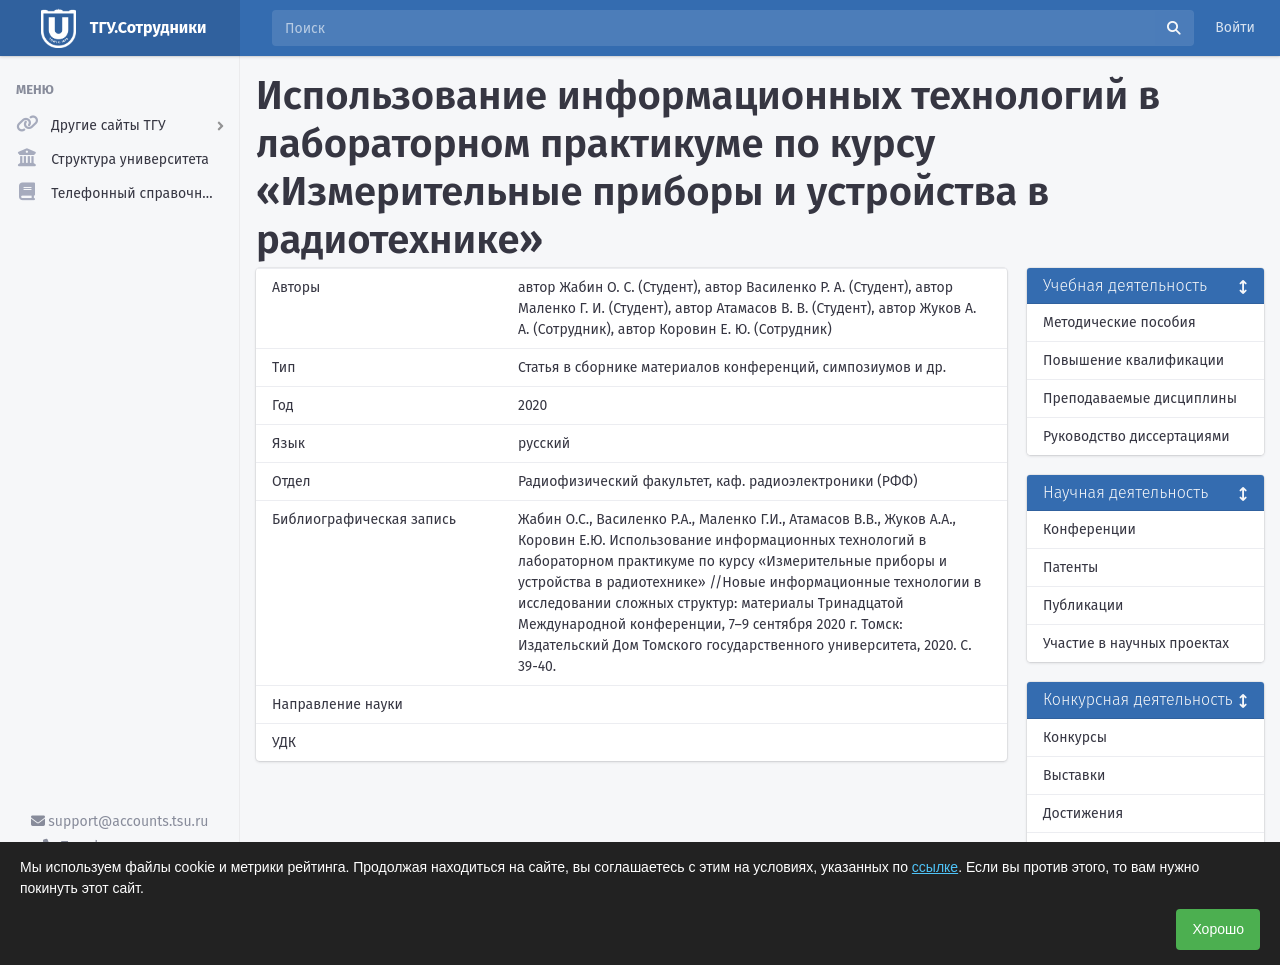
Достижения (1083, 813)
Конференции (1089, 529)
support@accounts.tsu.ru (120, 821)
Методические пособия (1119, 322)
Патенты (1070, 567)
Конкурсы (1075, 737)
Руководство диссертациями (1136, 436)
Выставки (1074, 775)
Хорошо (1218, 929)
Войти (1235, 27)
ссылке (935, 867)
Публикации (1083, 605)
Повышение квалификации (1133, 360)
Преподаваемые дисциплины (1140, 398)
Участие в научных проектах (1136, 643)
